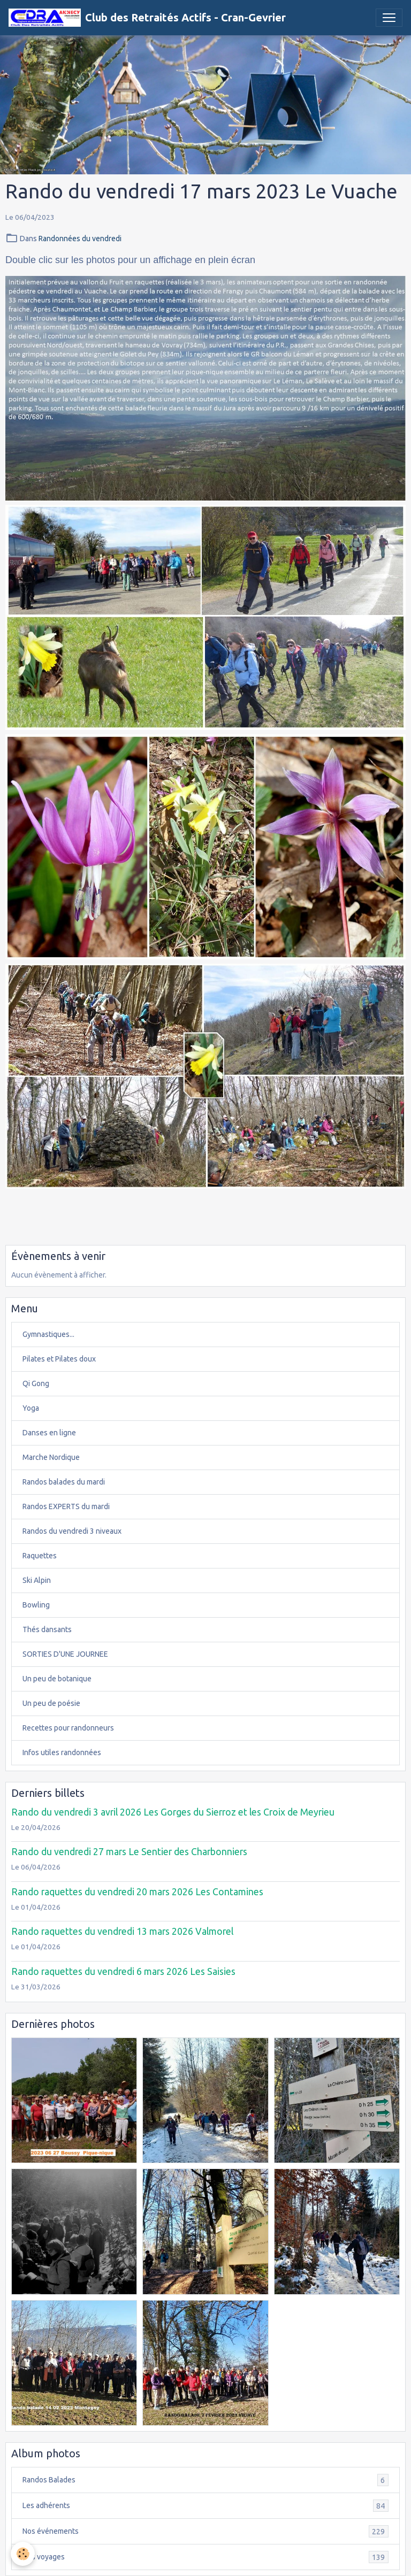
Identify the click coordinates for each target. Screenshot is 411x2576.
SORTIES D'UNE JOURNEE (65, 1654)
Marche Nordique (51, 1457)
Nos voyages (205, 2557)
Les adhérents (205, 2506)
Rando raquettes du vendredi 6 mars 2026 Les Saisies (123, 1971)
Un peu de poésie (51, 1703)
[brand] (147, 18)
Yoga (30, 1408)
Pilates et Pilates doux (59, 1359)
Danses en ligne (49, 1432)
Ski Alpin (36, 1580)
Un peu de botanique (57, 1678)
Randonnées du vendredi (80, 238)
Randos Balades (205, 2480)
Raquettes (39, 1555)
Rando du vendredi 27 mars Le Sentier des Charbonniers (129, 1852)
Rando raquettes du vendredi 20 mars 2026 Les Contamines (137, 1892)
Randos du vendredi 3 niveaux (71, 1531)
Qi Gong (35, 1383)
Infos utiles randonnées (61, 1752)
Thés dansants (47, 1629)
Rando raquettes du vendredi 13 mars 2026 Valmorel (122, 1931)
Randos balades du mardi (63, 1482)
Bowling (36, 1605)
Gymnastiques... (48, 1334)
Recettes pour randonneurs (68, 1728)
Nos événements (205, 2531)
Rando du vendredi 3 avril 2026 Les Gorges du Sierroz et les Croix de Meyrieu (172, 1812)
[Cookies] (23, 2554)
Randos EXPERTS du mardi (66, 1506)
